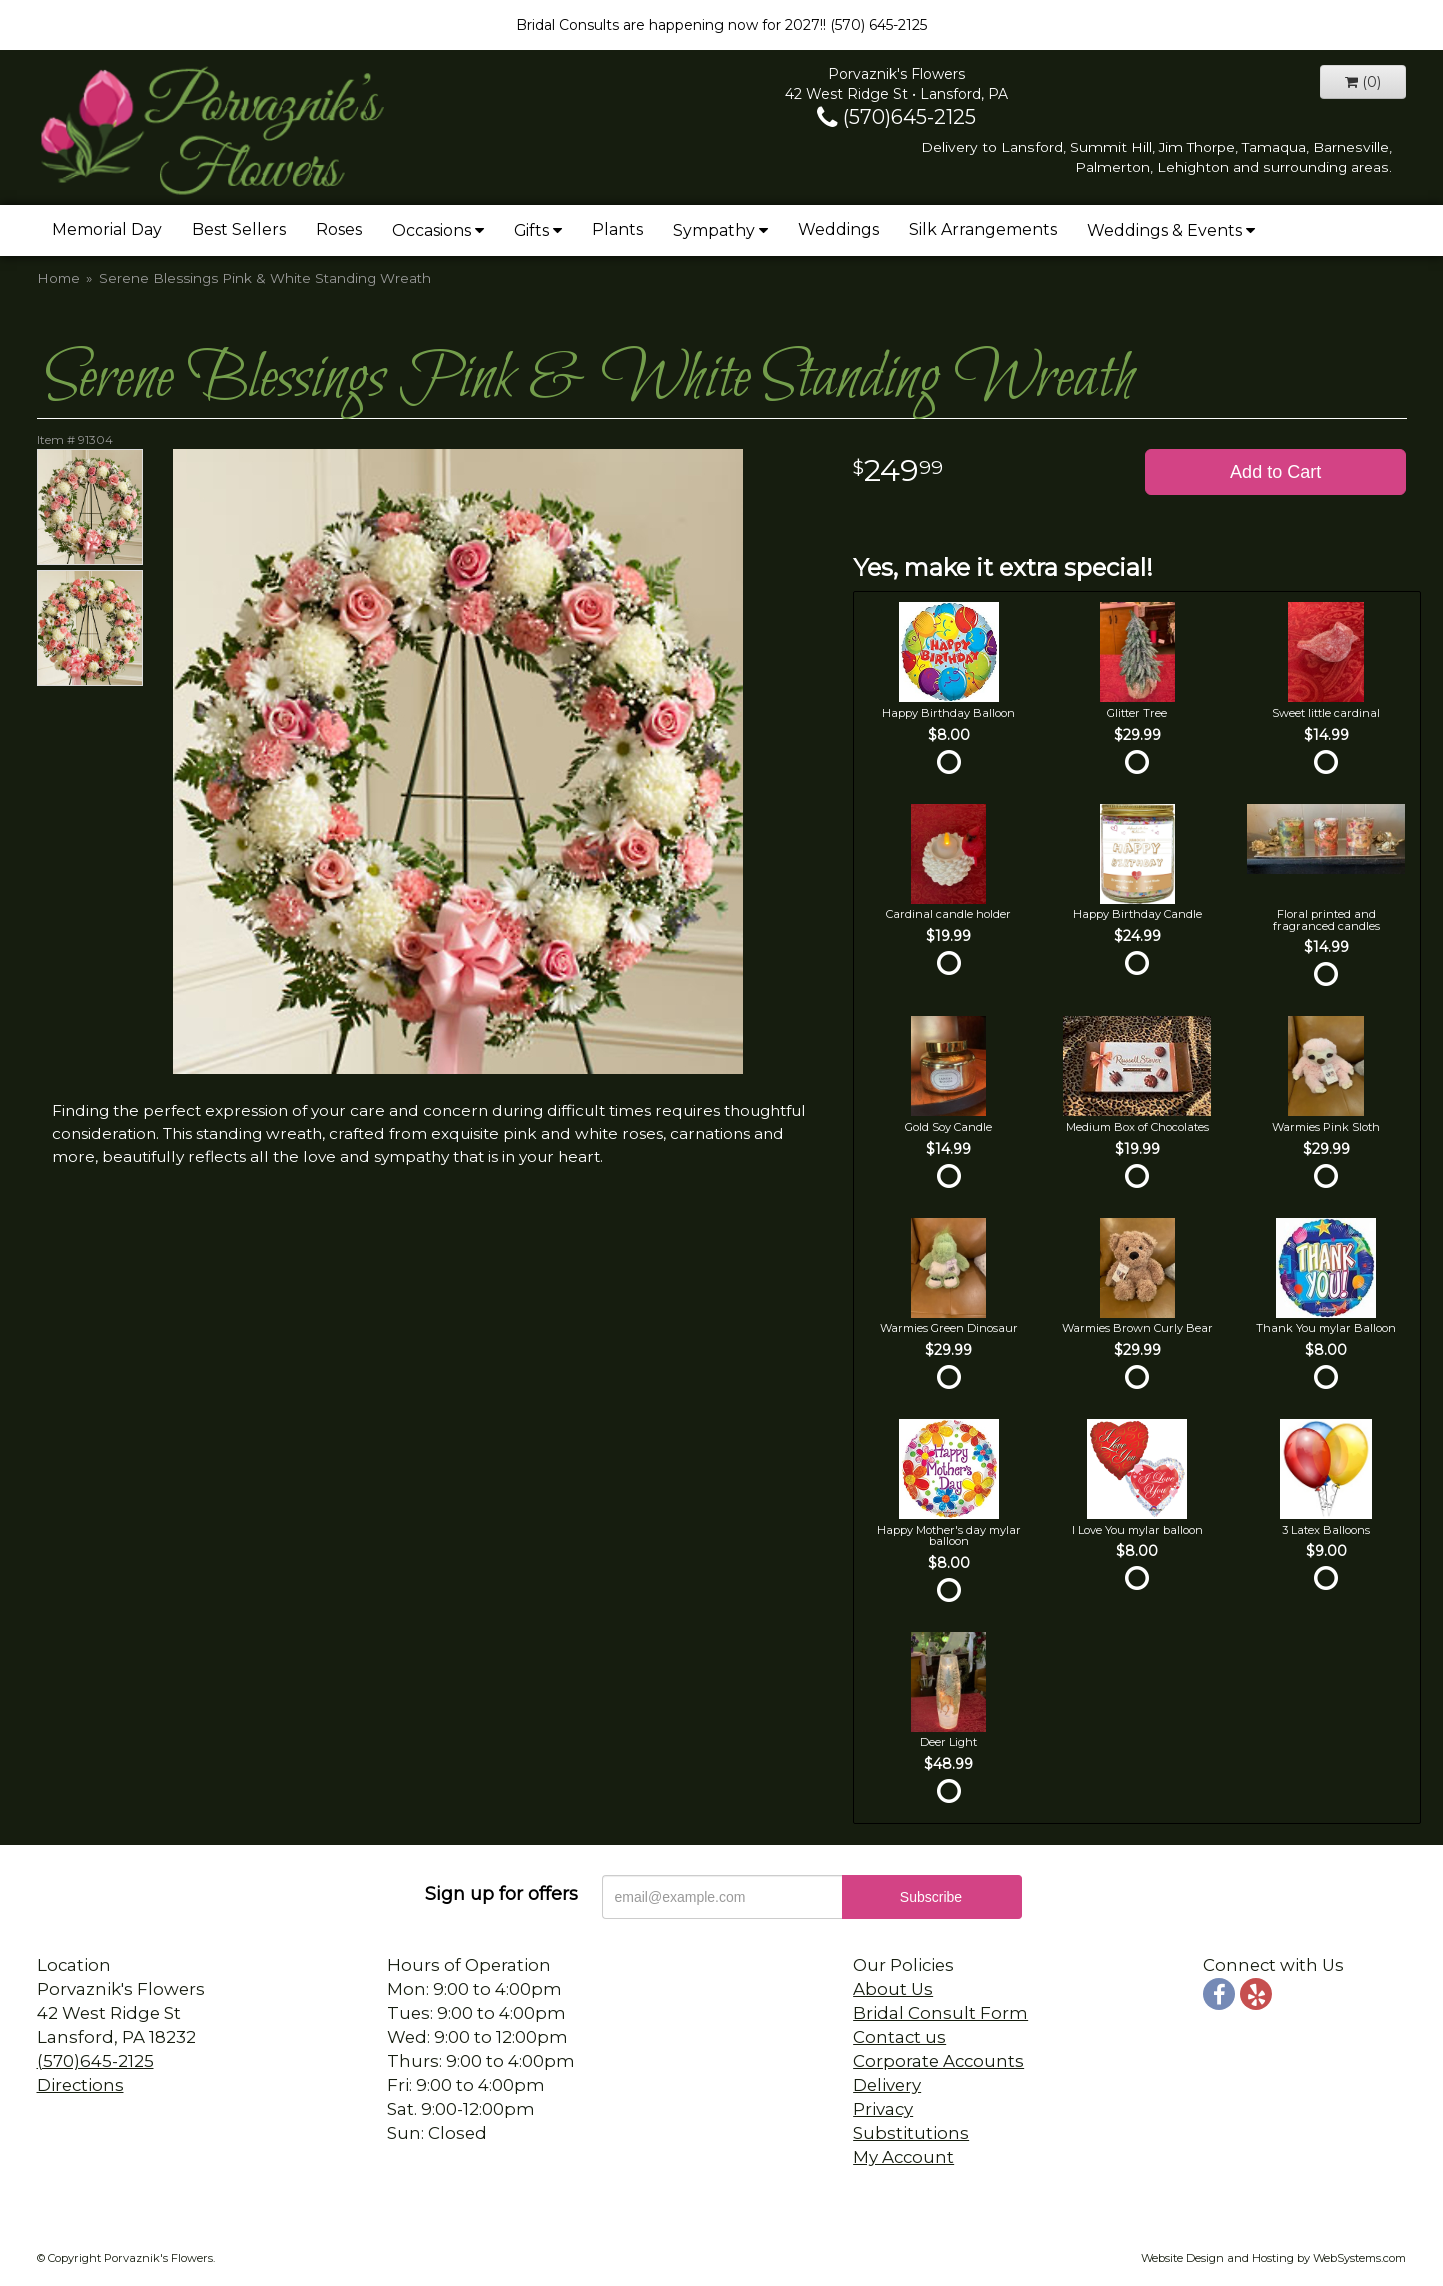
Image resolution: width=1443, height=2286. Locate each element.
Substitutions (911, 2133)
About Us (893, 1989)
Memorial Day (107, 229)
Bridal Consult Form (940, 2013)
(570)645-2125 (896, 117)
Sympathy (714, 230)
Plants (617, 229)
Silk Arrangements (983, 229)
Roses (339, 229)
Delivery (887, 2085)
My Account (903, 2157)
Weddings (838, 229)
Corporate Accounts (938, 2061)
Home (58, 278)
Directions (80, 2085)
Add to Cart (1275, 472)
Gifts (531, 230)
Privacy (883, 2109)
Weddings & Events (1164, 230)
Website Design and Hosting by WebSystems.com (1273, 2258)
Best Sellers (239, 229)
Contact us (899, 2037)
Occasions (431, 230)
